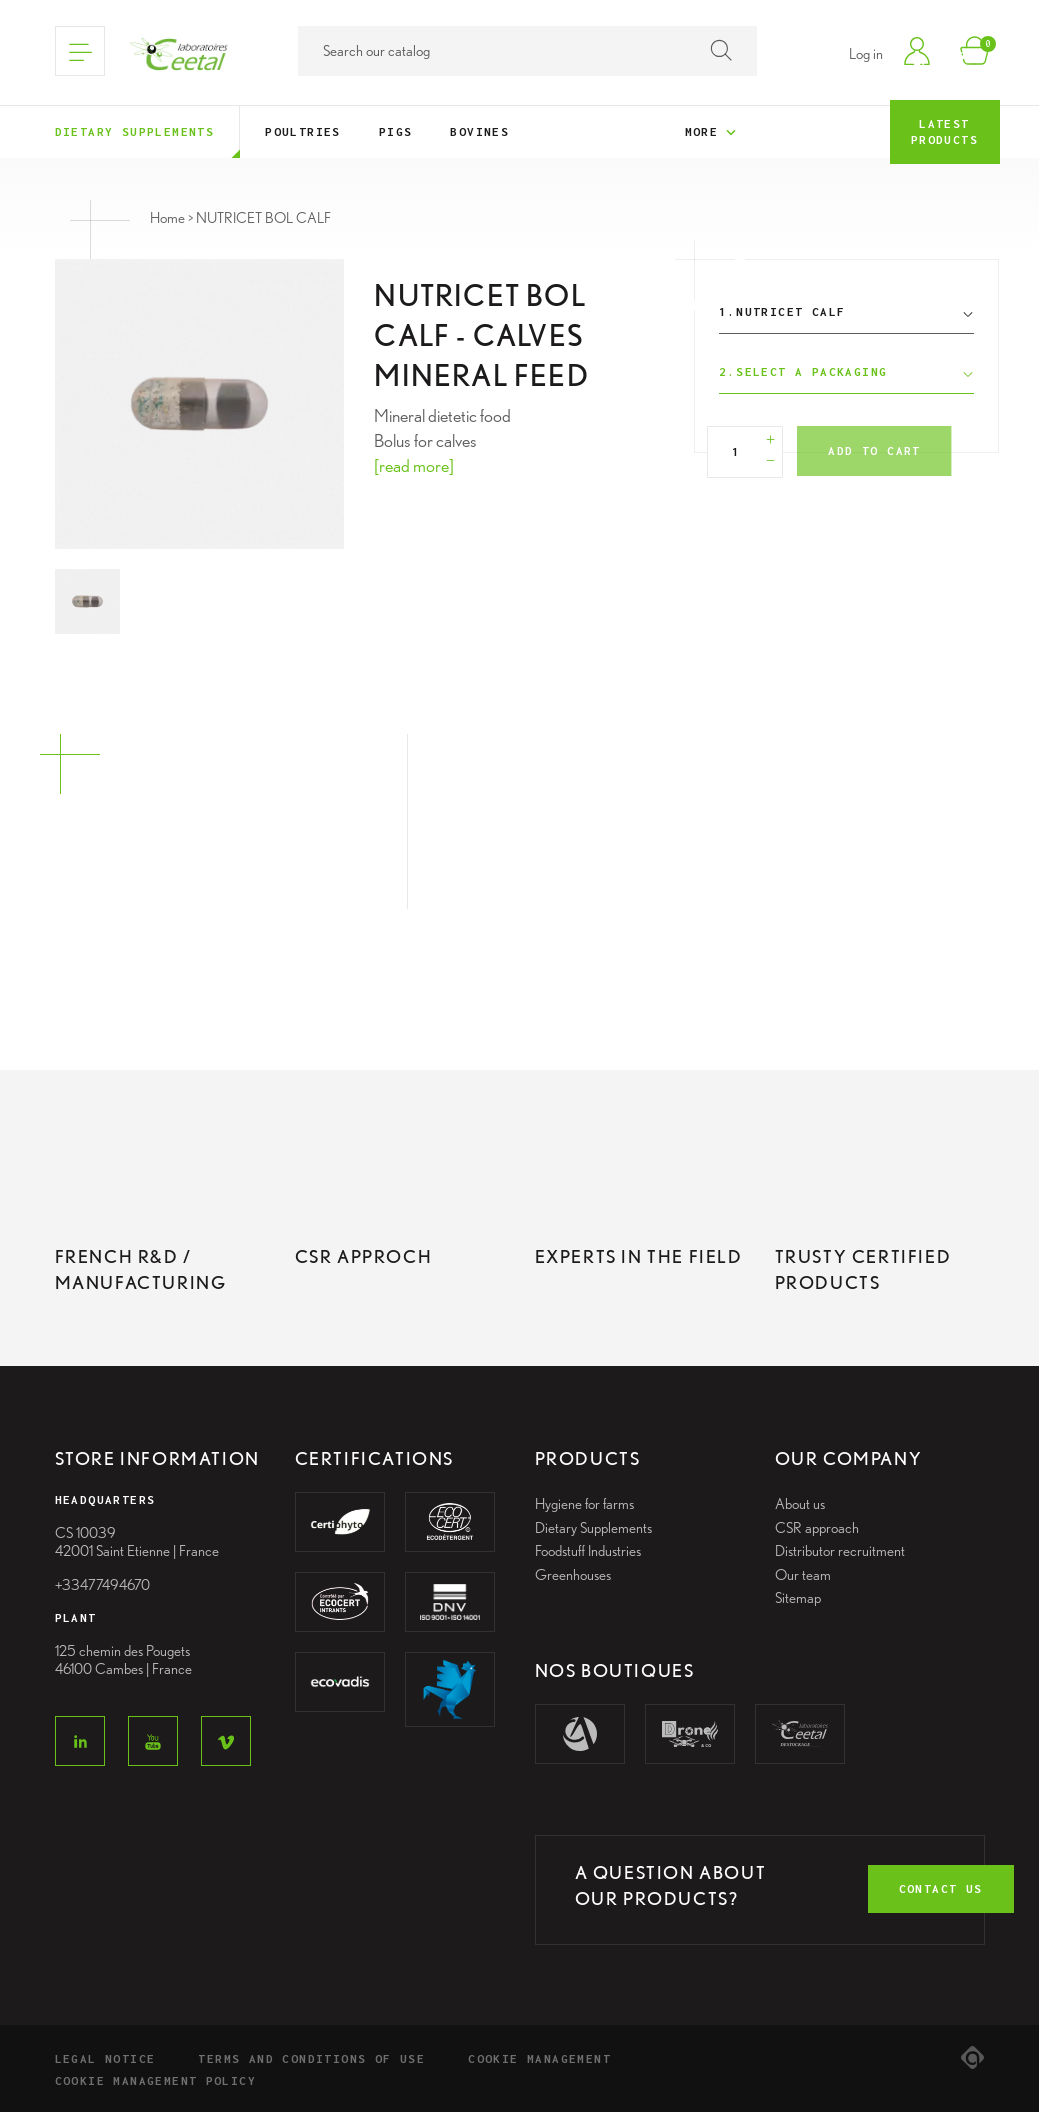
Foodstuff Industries (588, 1551)
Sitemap (798, 1598)
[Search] (527, 51)
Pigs (396, 131)
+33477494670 (102, 1585)
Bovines (479, 131)
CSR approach (817, 1528)
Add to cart (874, 450)
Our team (803, 1575)
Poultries (303, 131)
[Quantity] (735, 452)
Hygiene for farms (584, 1504)
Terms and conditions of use (311, 2058)
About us (800, 1504)
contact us (941, 1888)
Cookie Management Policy (156, 2080)
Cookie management (539, 2058)
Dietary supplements (135, 131)
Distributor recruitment (840, 1551)
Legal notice (105, 2058)
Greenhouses (573, 1575)
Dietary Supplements (593, 1528)
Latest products (944, 131)
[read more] (414, 465)
